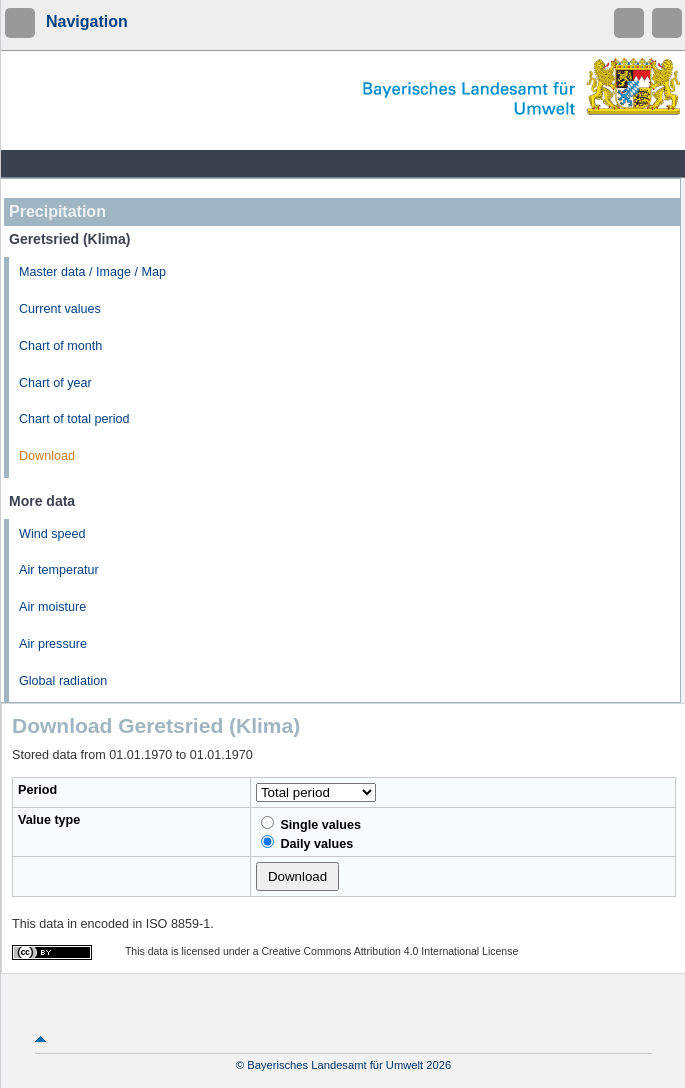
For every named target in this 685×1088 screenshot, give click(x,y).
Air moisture (52, 607)
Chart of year (55, 383)
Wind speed (52, 534)
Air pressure (53, 644)
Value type (49, 820)
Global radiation (63, 681)
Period (37, 790)
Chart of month (60, 346)
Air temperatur (59, 570)
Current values (60, 309)
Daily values (307, 843)
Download (47, 456)
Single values (311, 824)
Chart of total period (74, 419)
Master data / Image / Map (92, 272)
